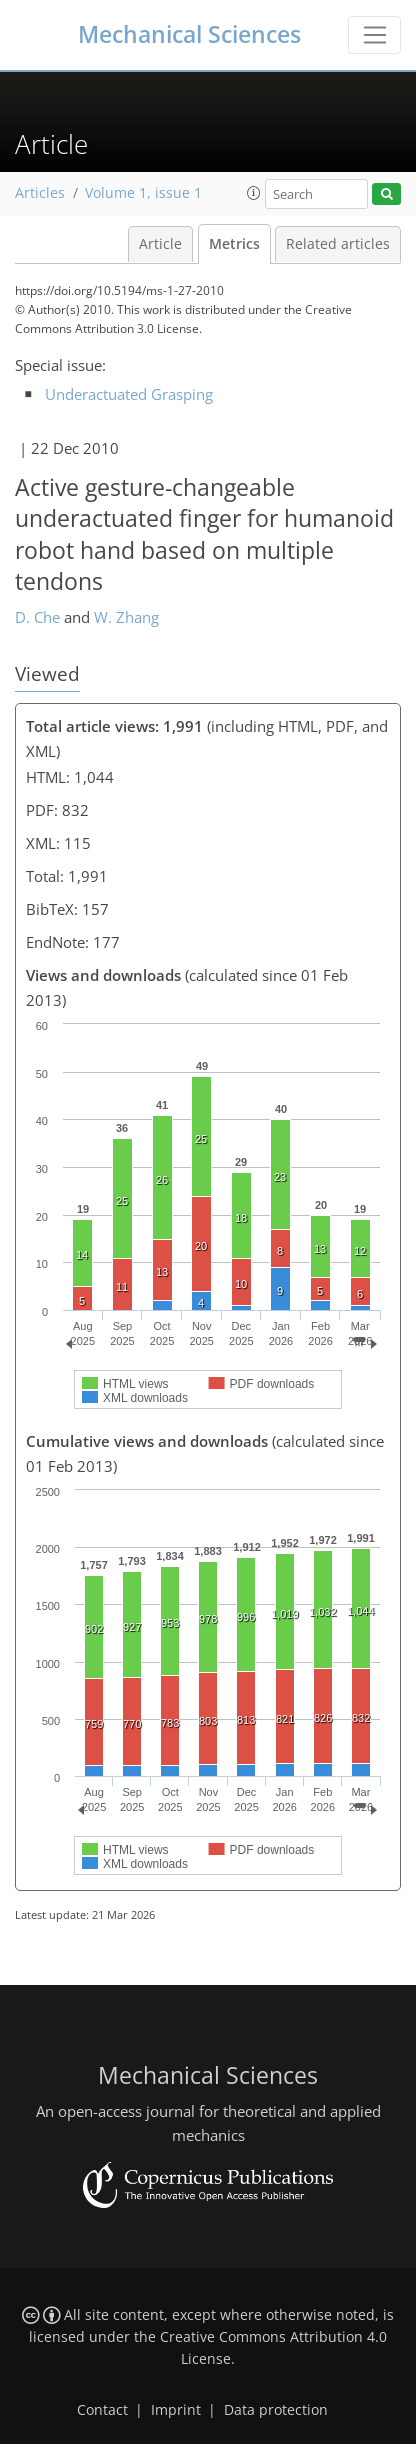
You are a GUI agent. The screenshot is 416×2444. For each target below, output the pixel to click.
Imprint (176, 2410)
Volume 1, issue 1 (143, 193)
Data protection (276, 2410)
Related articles (338, 244)
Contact (102, 2410)
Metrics (234, 244)
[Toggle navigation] (374, 35)
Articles (40, 193)
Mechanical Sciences (189, 34)
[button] (254, 193)
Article (160, 244)
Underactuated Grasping (129, 394)
